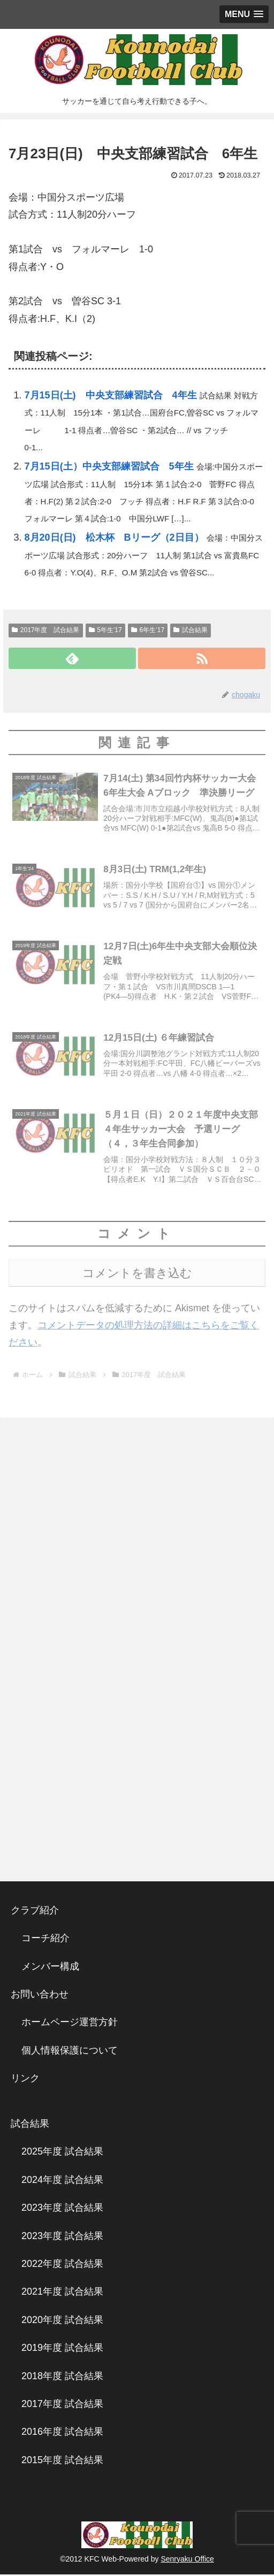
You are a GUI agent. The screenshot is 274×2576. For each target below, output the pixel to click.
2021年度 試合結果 (62, 2293)
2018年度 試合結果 (62, 2377)
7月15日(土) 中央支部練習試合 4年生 (111, 395)
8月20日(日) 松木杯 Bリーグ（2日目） (114, 537)
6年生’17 (147, 630)
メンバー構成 (50, 1968)
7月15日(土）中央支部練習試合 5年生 (109, 466)
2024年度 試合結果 (62, 2182)
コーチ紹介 (45, 1940)
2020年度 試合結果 (62, 2322)
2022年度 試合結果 (62, 2265)
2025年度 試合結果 (62, 2153)
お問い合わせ (39, 1996)
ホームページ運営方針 (69, 2024)
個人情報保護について (69, 2052)
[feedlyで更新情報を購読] (72, 658)
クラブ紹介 (39, 1912)
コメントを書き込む (137, 1274)
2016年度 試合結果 (62, 2433)
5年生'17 (105, 630)
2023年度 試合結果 (62, 2209)
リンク (25, 2080)
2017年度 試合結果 (46, 630)
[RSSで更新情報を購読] (201, 658)
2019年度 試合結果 (62, 2349)
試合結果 (190, 630)
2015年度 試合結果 (62, 2461)
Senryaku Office (187, 2560)
